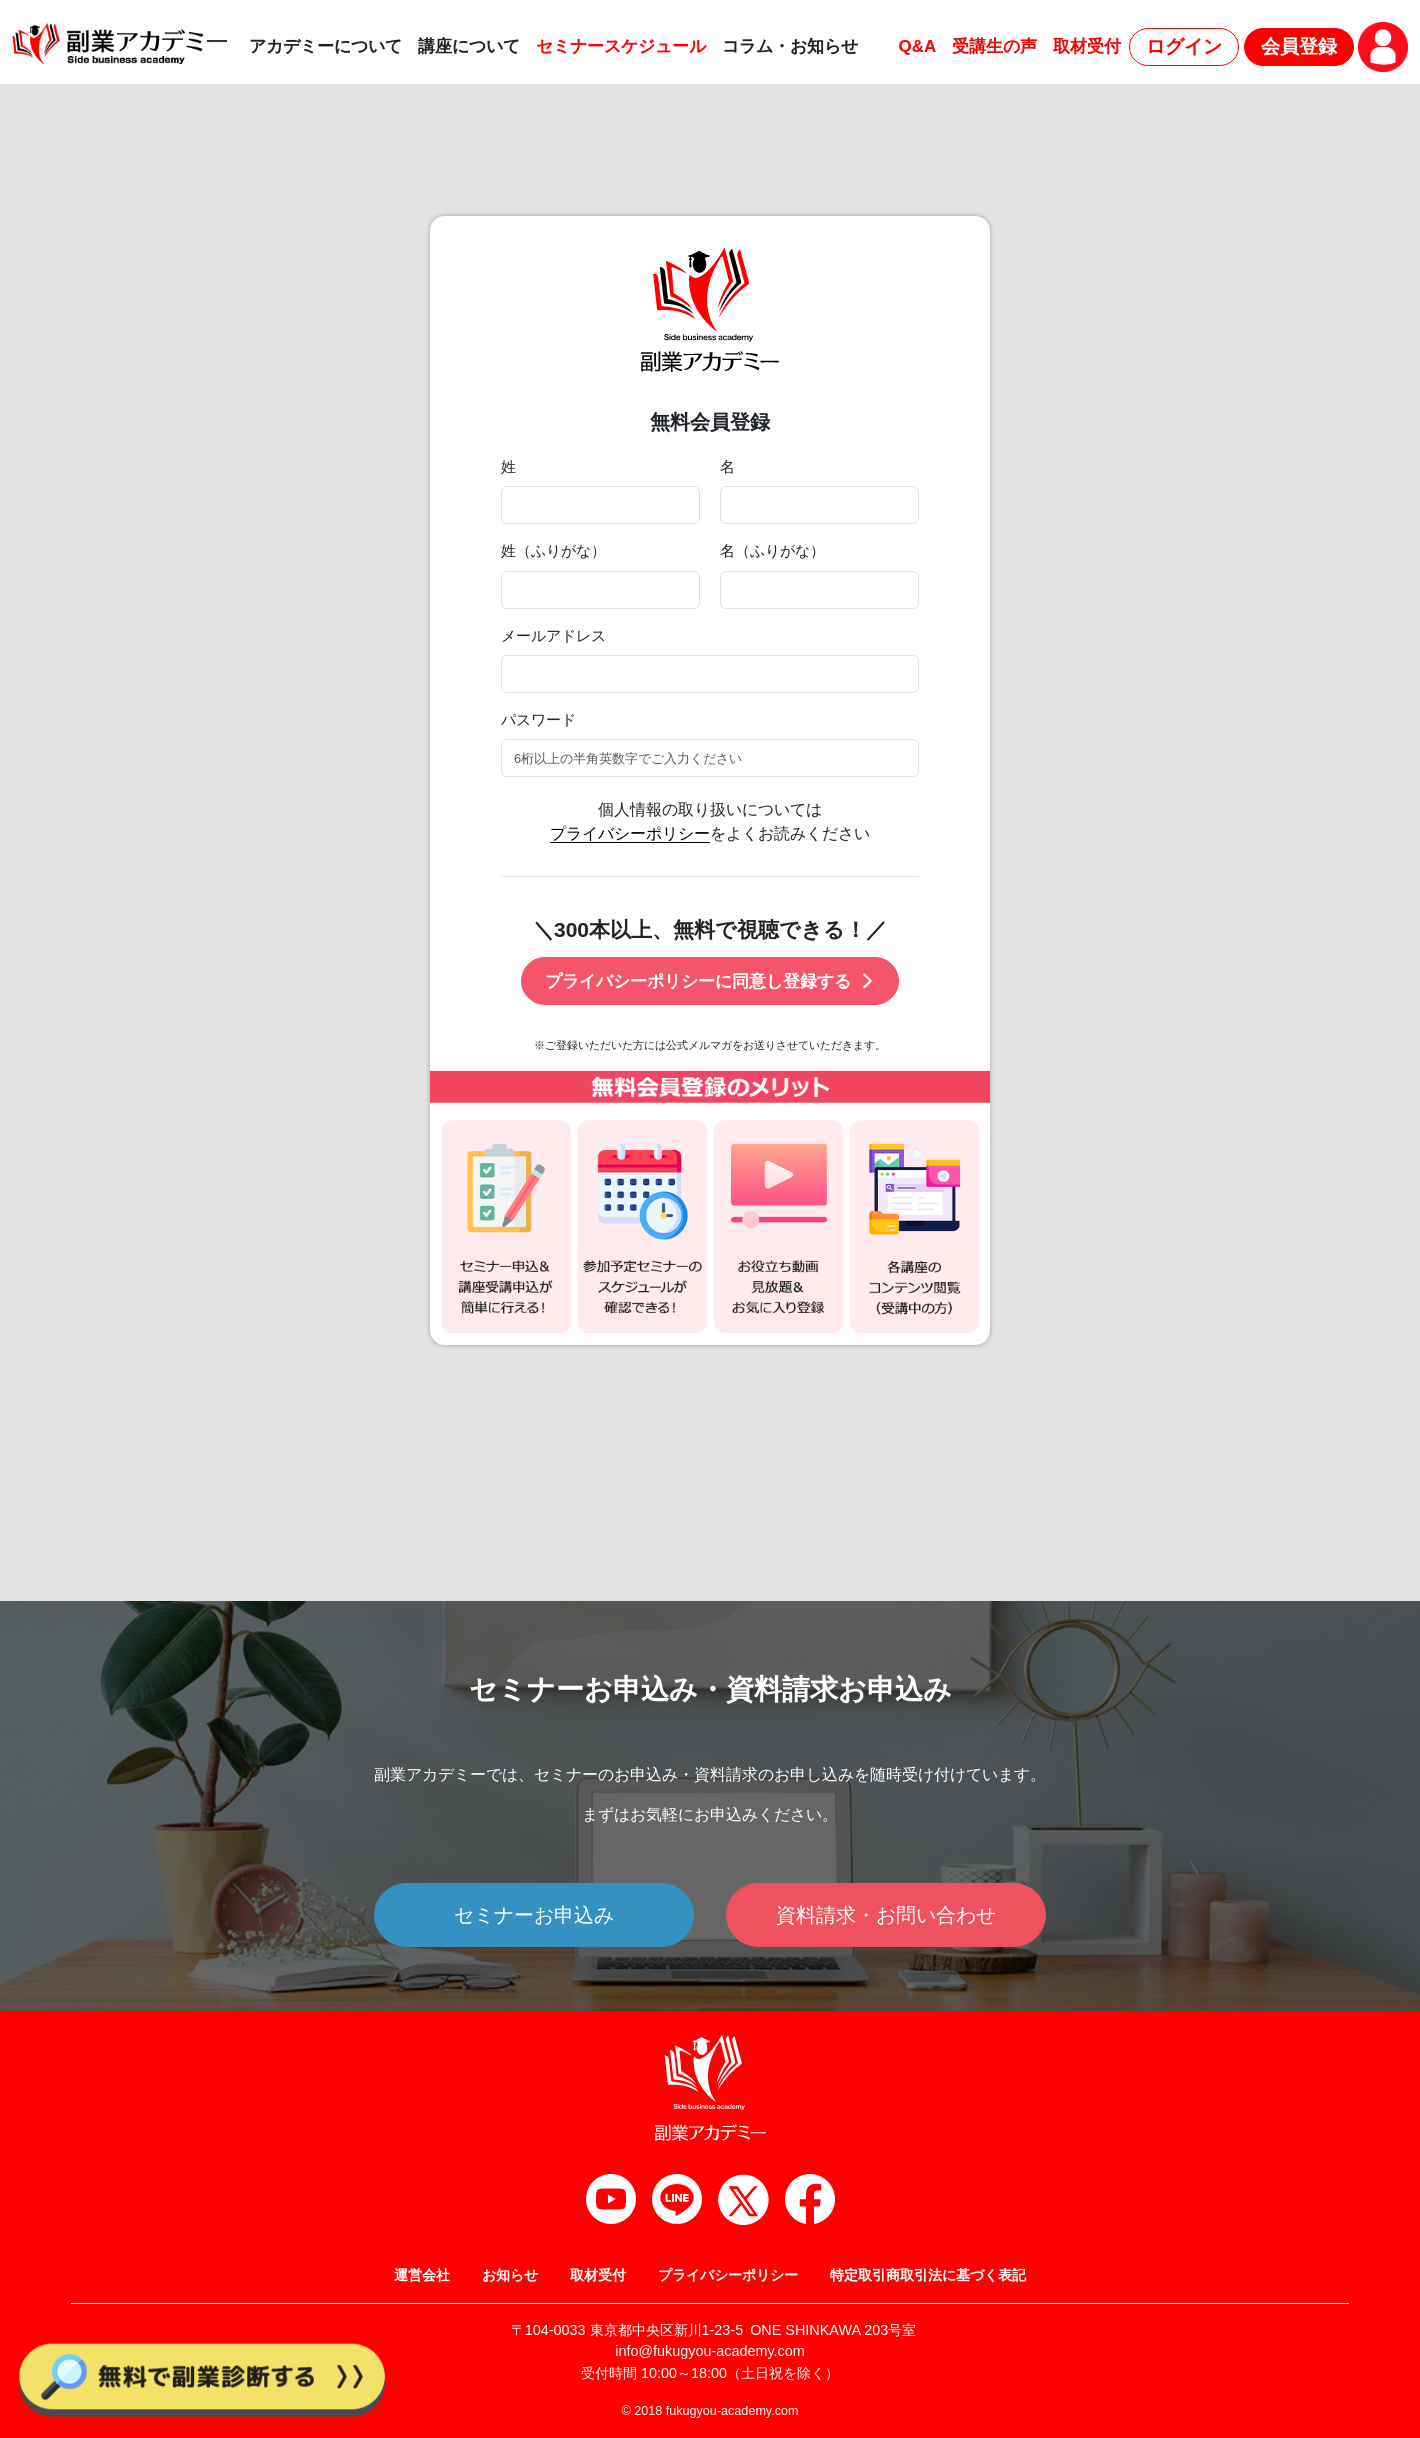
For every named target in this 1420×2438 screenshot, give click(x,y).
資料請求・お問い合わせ (886, 1915)
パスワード (538, 720)
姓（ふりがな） (553, 551)
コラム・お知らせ (790, 46)
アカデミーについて (325, 46)
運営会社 (422, 2275)
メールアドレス (553, 636)
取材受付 (1087, 46)
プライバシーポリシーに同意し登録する (710, 981)
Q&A (917, 46)
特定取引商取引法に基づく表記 (928, 2275)
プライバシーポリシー (630, 833)
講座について (469, 46)
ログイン (1184, 46)
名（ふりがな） (772, 551)
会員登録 (1299, 46)
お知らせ (510, 2275)
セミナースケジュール (621, 46)
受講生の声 (994, 46)
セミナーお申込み (534, 1915)
